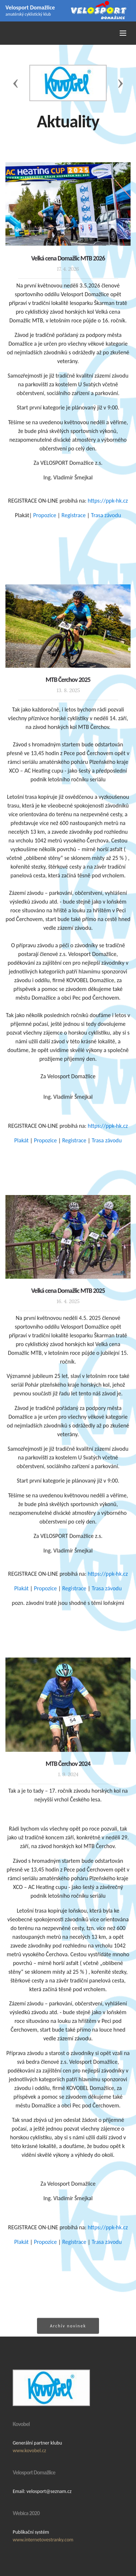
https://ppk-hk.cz (108, 507)
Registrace (74, 522)
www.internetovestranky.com (43, 2566)
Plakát (21, 1147)
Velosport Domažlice (30, 7)
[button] (15, 83)
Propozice (44, 522)
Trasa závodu (106, 522)
